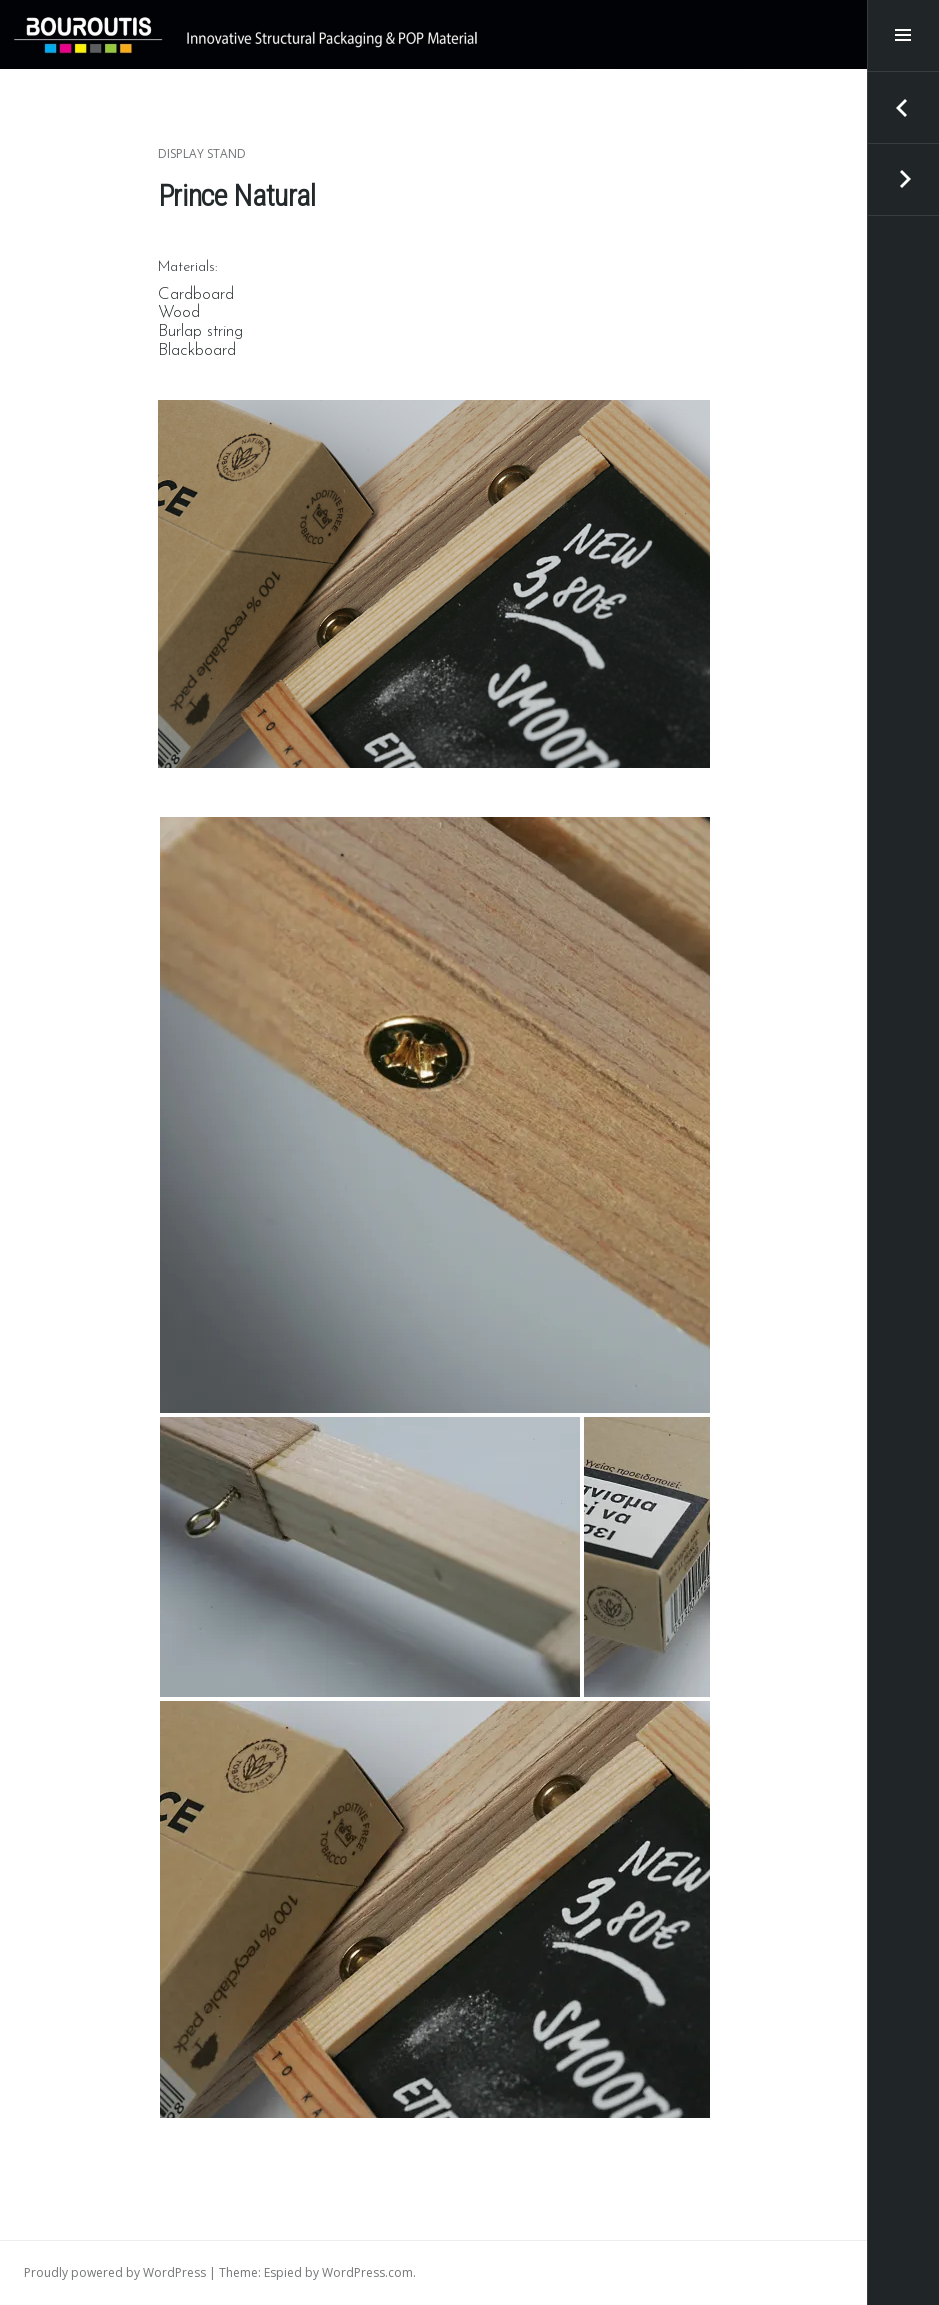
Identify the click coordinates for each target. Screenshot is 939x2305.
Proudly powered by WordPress (115, 2272)
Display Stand (202, 153)
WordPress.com (367, 2272)
